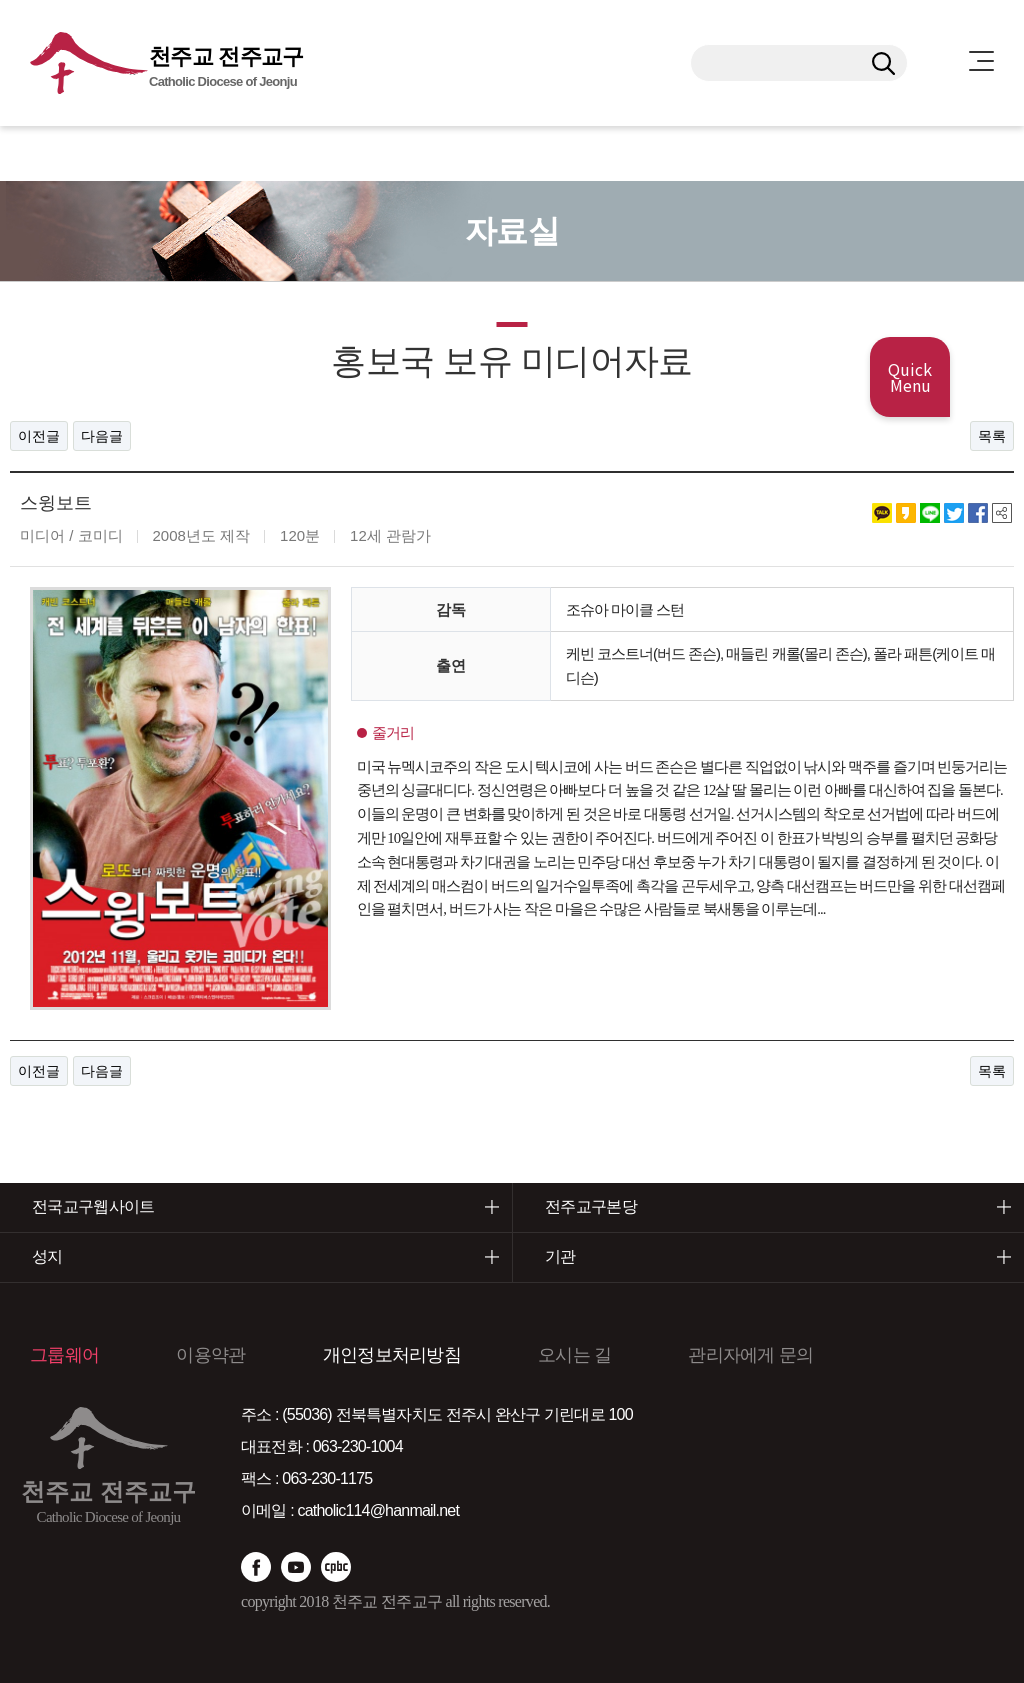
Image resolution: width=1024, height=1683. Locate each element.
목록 (992, 436)
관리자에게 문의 (750, 1354)
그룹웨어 (64, 1354)
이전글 (39, 436)
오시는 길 (574, 1354)
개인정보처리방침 (392, 1354)
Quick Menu (910, 377)
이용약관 (210, 1354)
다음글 (102, 436)
